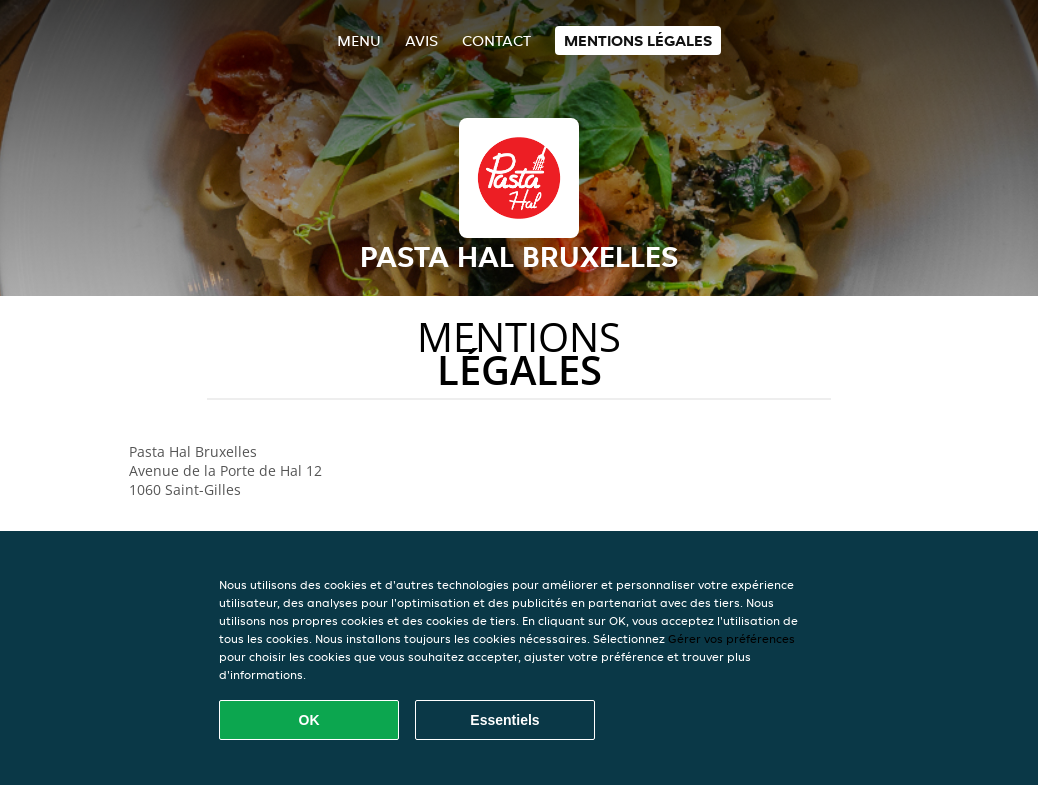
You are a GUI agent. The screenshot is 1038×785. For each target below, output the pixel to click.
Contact (496, 40)
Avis (421, 40)
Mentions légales (638, 40)
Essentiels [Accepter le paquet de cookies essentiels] (504, 720)
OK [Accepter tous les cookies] (309, 720)
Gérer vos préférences (731, 638)
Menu (359, 40)
